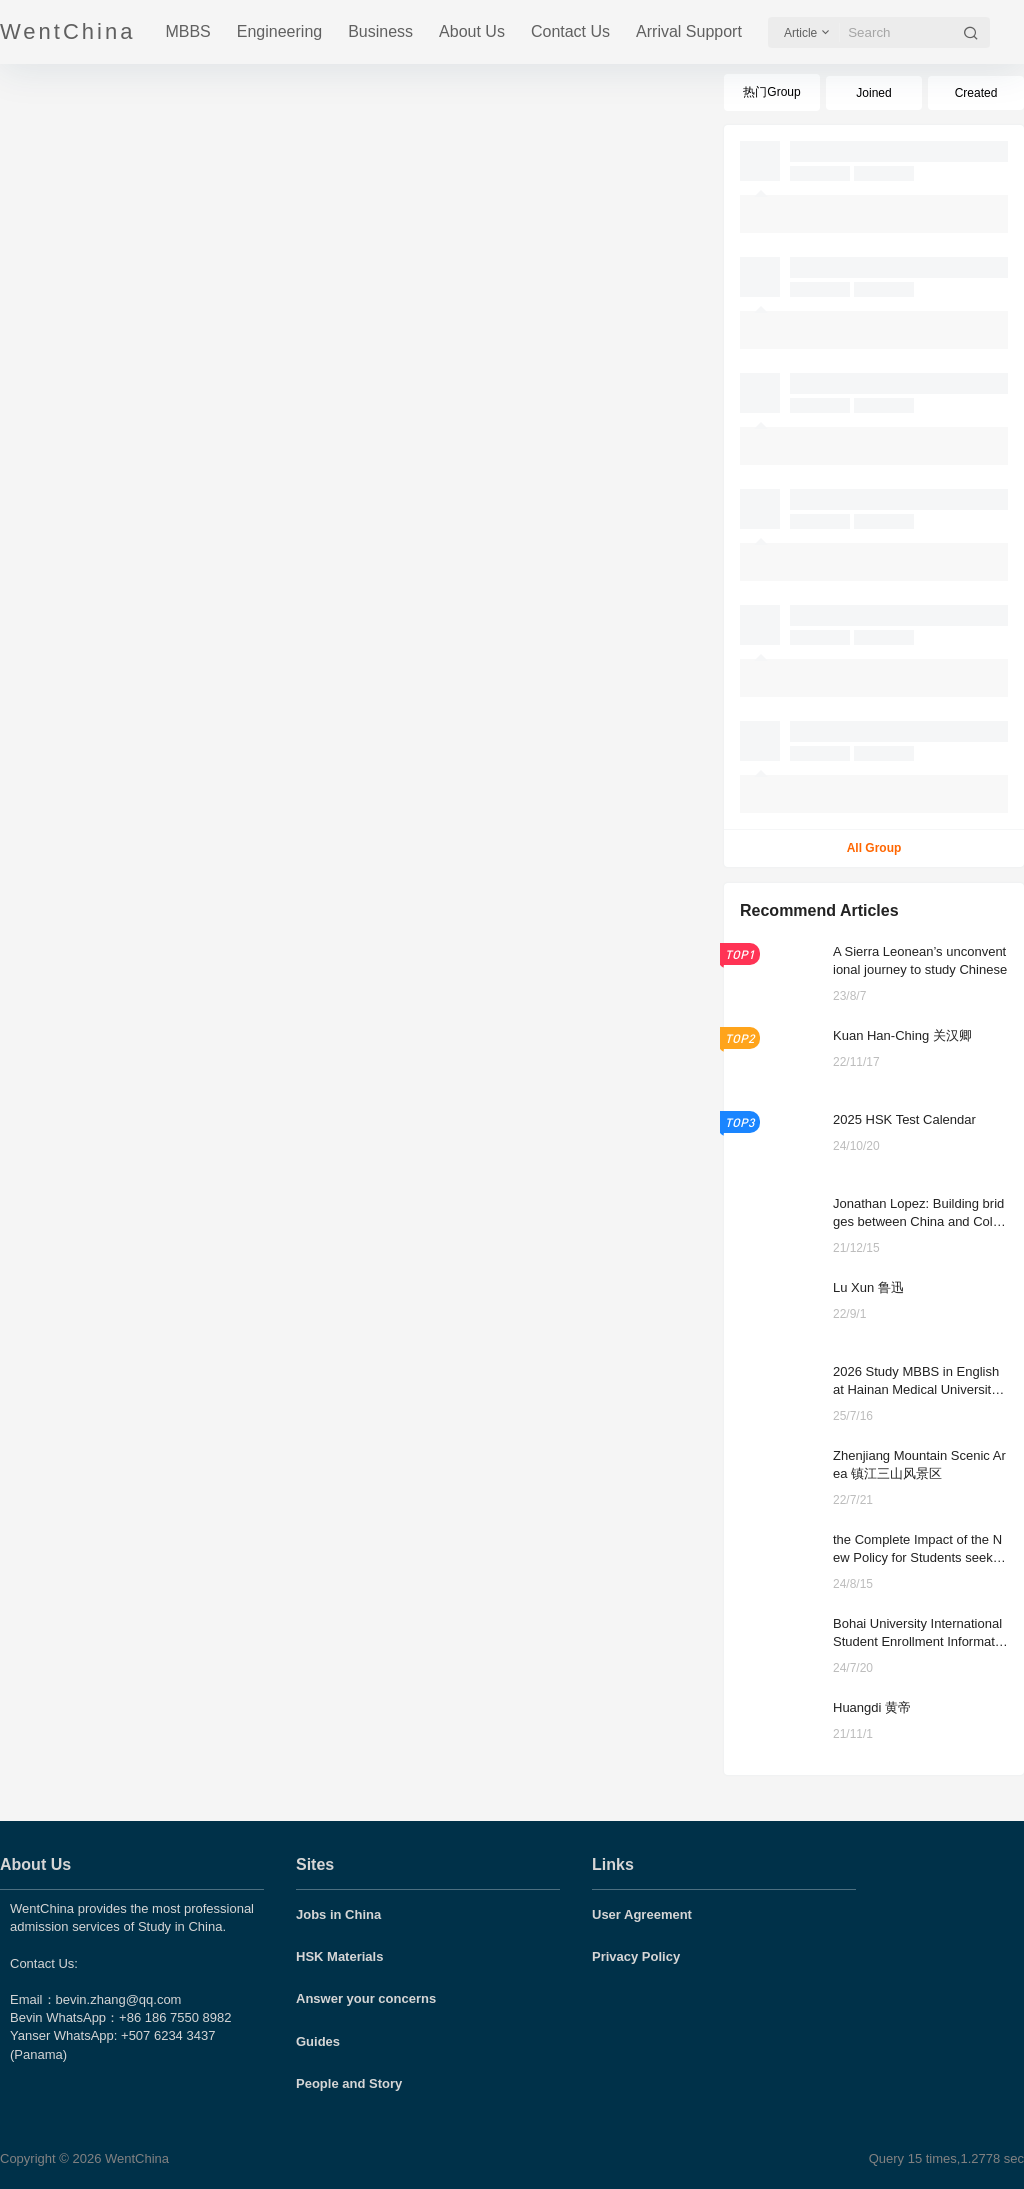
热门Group (771, 92)
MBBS (187, 31)
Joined (873, 93)
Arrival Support (689, 31)
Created (976, 93)
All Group (874, 848)
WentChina (135, 2158)
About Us (472, 31)
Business (380, 31)
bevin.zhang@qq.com (119, 1999)
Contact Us (570, 31)
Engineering (279, 31)
